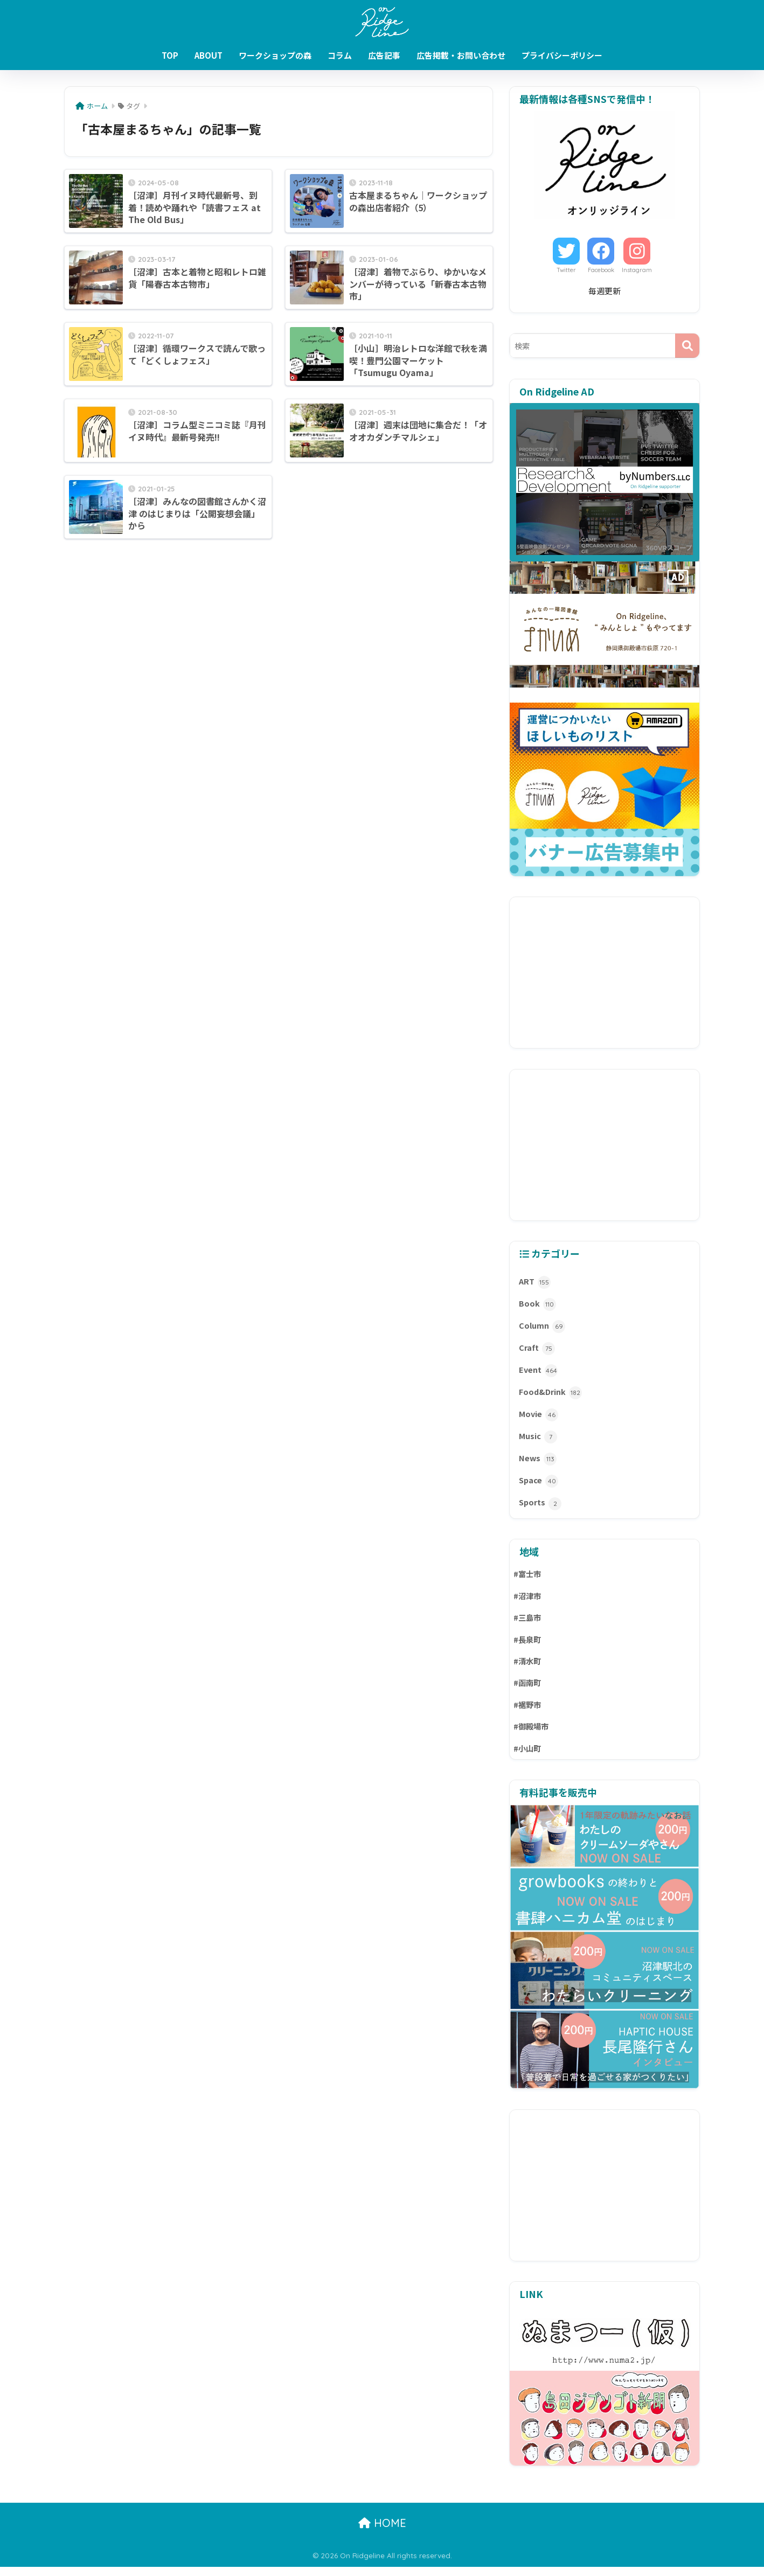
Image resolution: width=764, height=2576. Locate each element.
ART (535, 1282)
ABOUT (209, 55)
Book (537, 1305)
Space (539, 1485)
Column (542, 1328)
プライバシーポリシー (562, 55)
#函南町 (528, 1690)
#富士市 (528, 1579)
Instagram (637, 270)
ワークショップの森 (275, 55)
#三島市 (528, 1624)
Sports (540, 1508)
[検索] (687, 346)
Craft (537, 1350)
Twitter (566, 270)
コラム (340, 55)
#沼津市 (528, 1601)
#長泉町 (528, 1646)
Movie (539, 1418)
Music (538, 1440)
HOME (382, 2532)
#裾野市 (528, 1712)
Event (538, 1372)
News (538, 1463)
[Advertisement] (604, 972)
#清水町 (528, 1668)
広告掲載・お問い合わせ (460, 55)
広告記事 (384, 55)
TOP (170, 55)
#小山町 (528, 1757)
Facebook (601, 270)
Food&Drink (551, 1395)
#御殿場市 (532, 1735)
